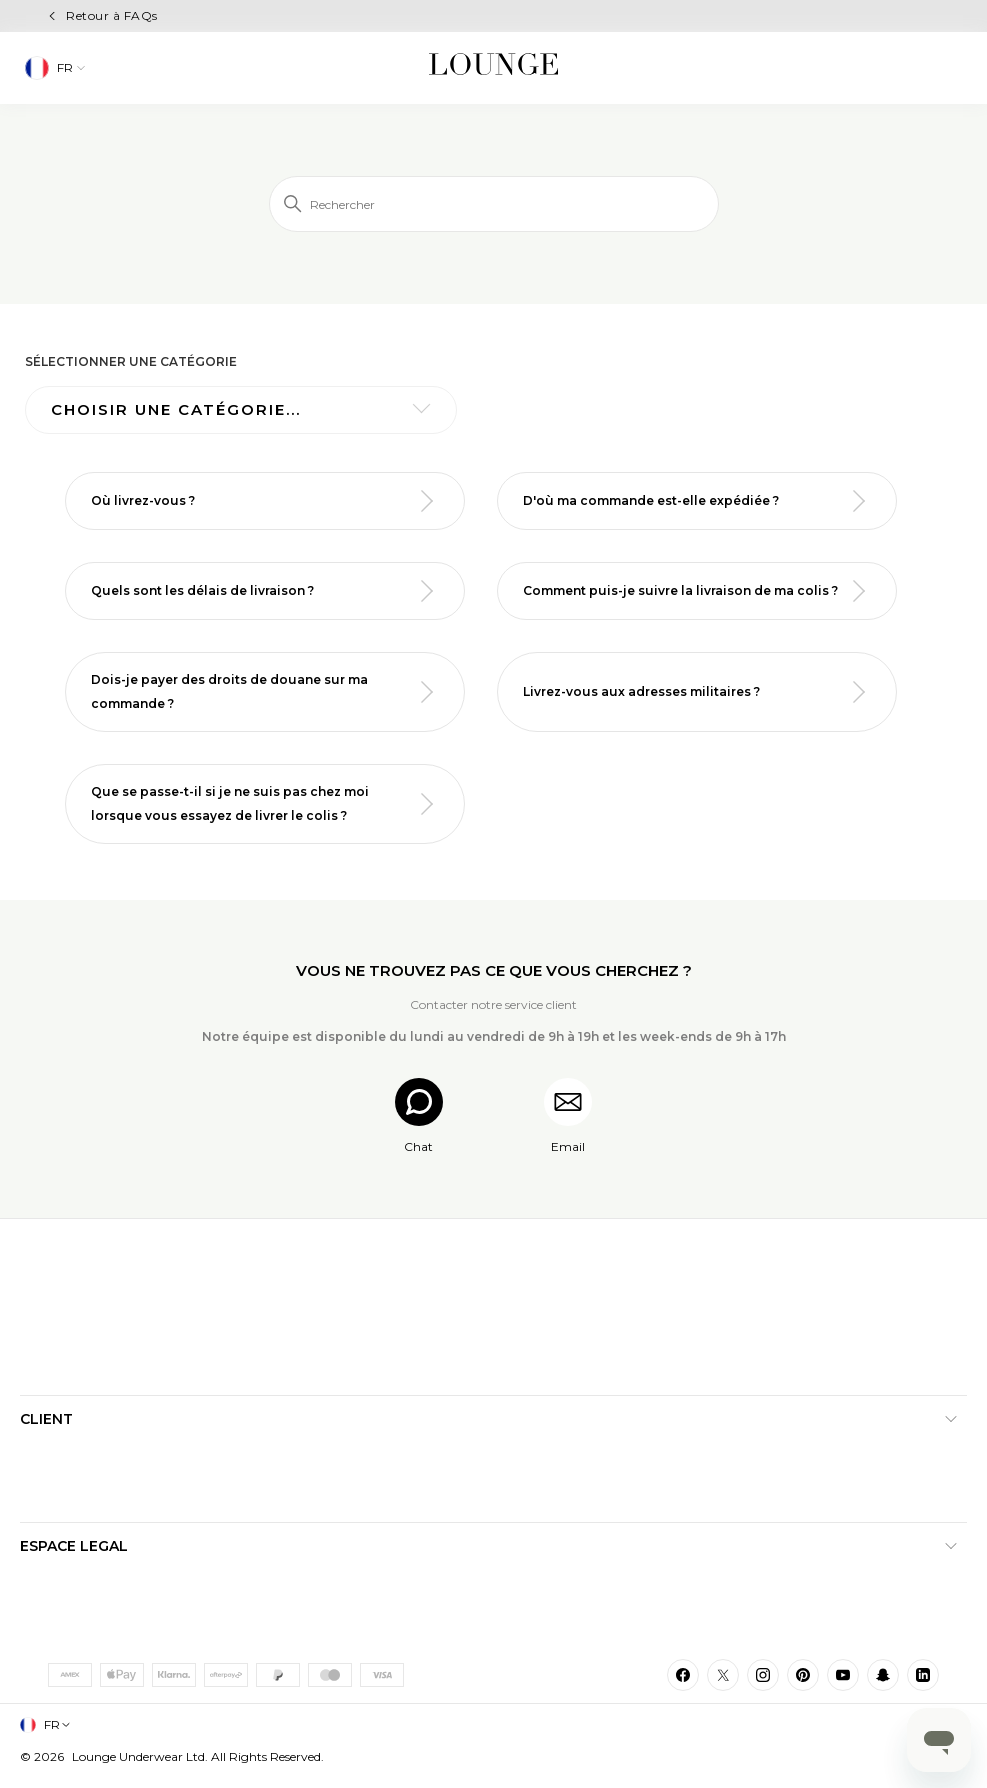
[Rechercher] (494, 204)
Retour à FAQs (111, 15)
